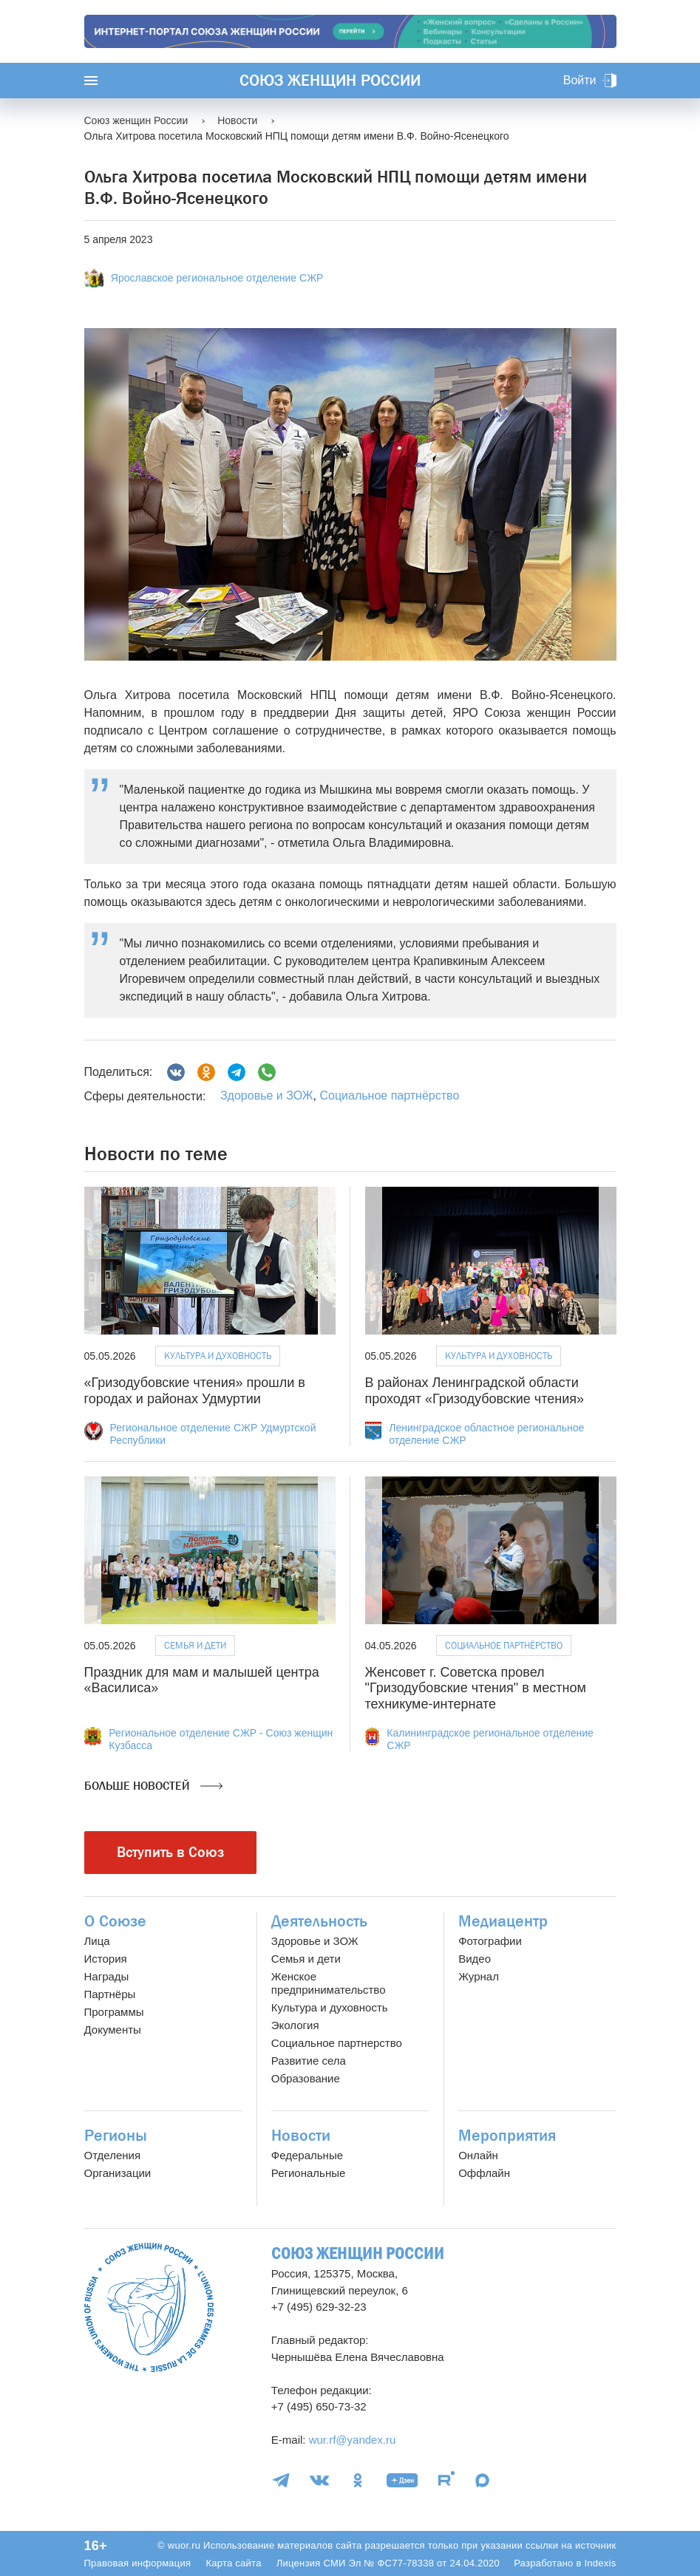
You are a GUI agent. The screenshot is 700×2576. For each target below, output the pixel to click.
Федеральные (307, 2155)
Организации (118, 2173)
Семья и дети (195, 1645)
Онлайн (478, 2155)
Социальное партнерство (336, 2043)
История (105, 1958)
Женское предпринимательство (328, 1983)
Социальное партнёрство (389, 1095)
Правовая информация (137, 2563)
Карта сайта (233, 2563)
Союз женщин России (330, 80)
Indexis (600, 2563)
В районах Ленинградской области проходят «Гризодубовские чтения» (474, 1390)
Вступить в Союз (170, 1852)
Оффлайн (484, 2173)
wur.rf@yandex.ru (352, 2439)
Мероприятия (507, 2135)
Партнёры (110, 1994)
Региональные (308, 2173)
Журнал (478, 1976)
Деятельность (319, 1921)
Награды (106, 1976)
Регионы (115, 2135)
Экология (295, 2025)
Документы (112, 2029)
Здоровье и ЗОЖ (266, 1095)
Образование (305, 2078)
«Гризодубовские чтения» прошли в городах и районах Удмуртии (194, 1390)
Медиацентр (503, 1921)
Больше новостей (153, 1786)
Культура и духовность (217, 1355)
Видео (474, 1958)
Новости (300, 2135)
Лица (97, 1941)
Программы (114, 2012)
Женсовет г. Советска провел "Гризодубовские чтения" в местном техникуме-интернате (475, 1688)
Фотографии (490, 1941)
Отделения (112, 2155)
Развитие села (308, 2060)
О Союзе (115, 1921)
